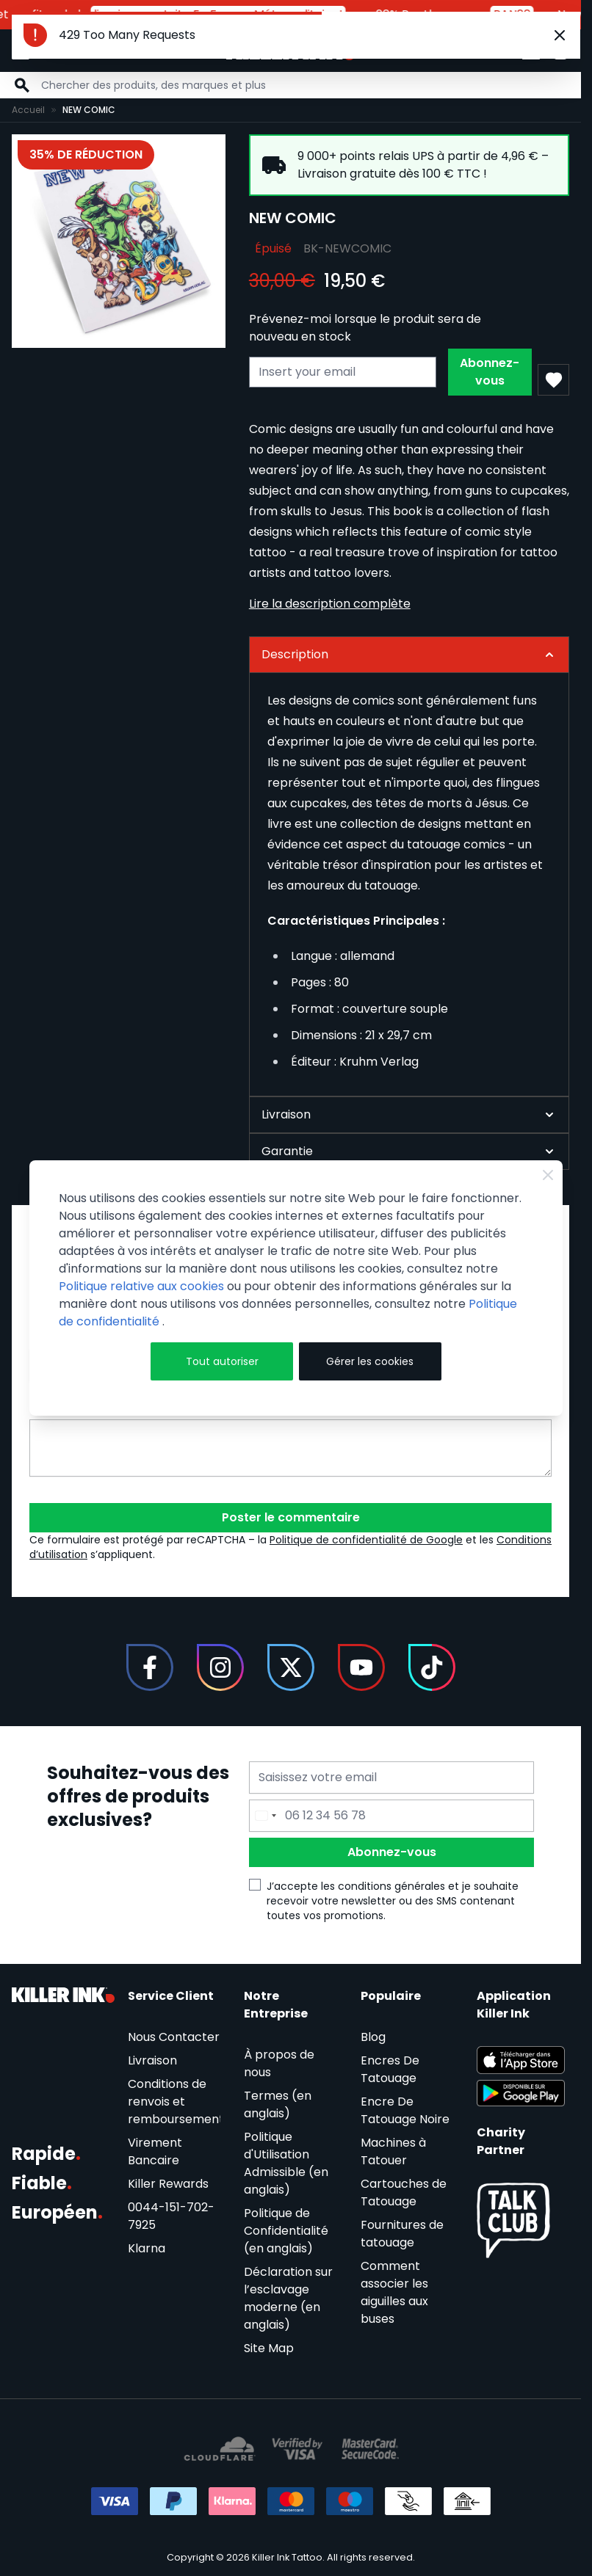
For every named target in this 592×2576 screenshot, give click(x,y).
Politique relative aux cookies (141, 1286)
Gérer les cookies (370, 1361)
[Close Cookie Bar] (548, 1175)
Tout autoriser (222, 1361)
